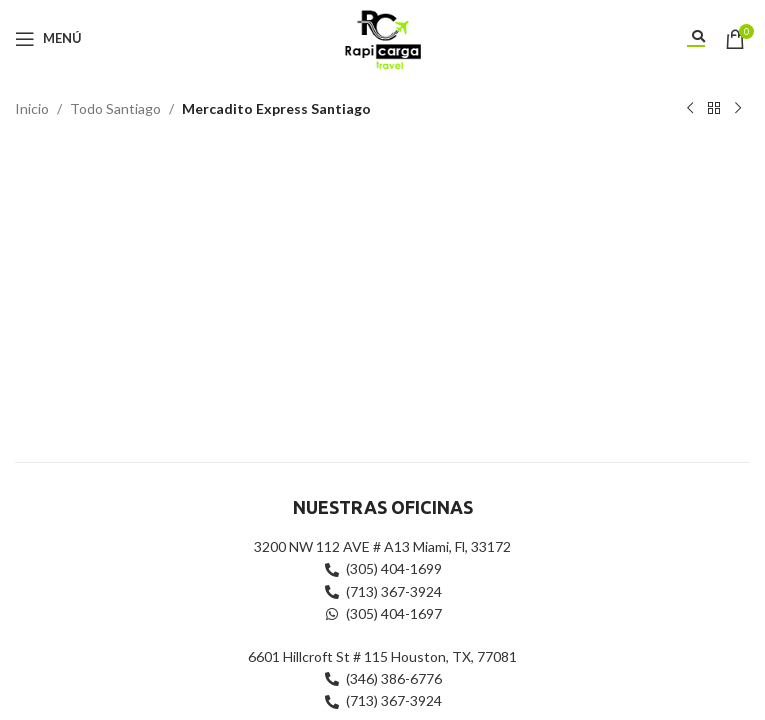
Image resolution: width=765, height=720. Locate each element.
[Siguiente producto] (738, 109)
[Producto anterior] (690, 109)
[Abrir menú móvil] (48, 39)
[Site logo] (382, 36)
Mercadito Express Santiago (276, 108)
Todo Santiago (115, 108)
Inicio (32, 108)
